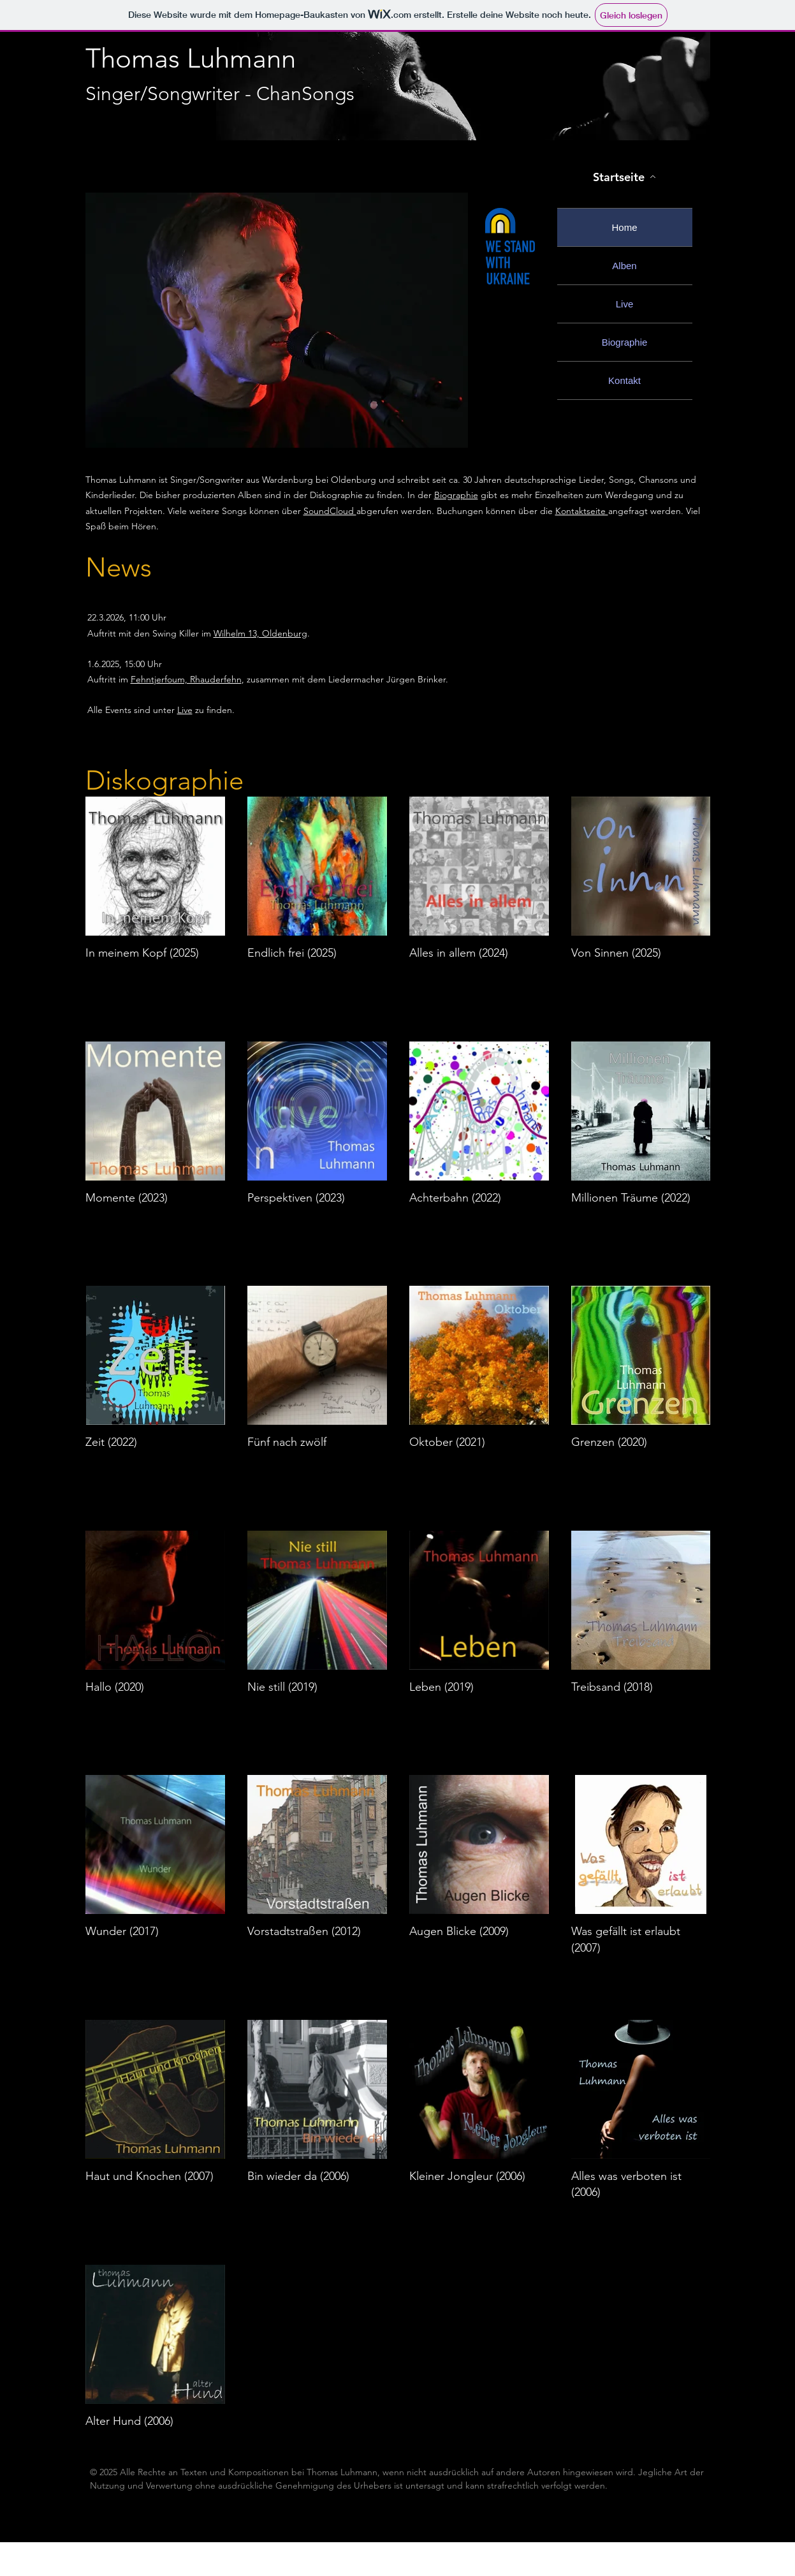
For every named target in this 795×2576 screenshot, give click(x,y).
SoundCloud (329, 511)
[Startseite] (625, 176)
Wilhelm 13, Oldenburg (260, 633)
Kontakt (624, 380)
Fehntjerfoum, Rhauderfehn (186, 679)
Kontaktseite (581, 511)
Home (624, 227)
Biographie (625, 342)
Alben (624, 265)
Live (625, 303)
